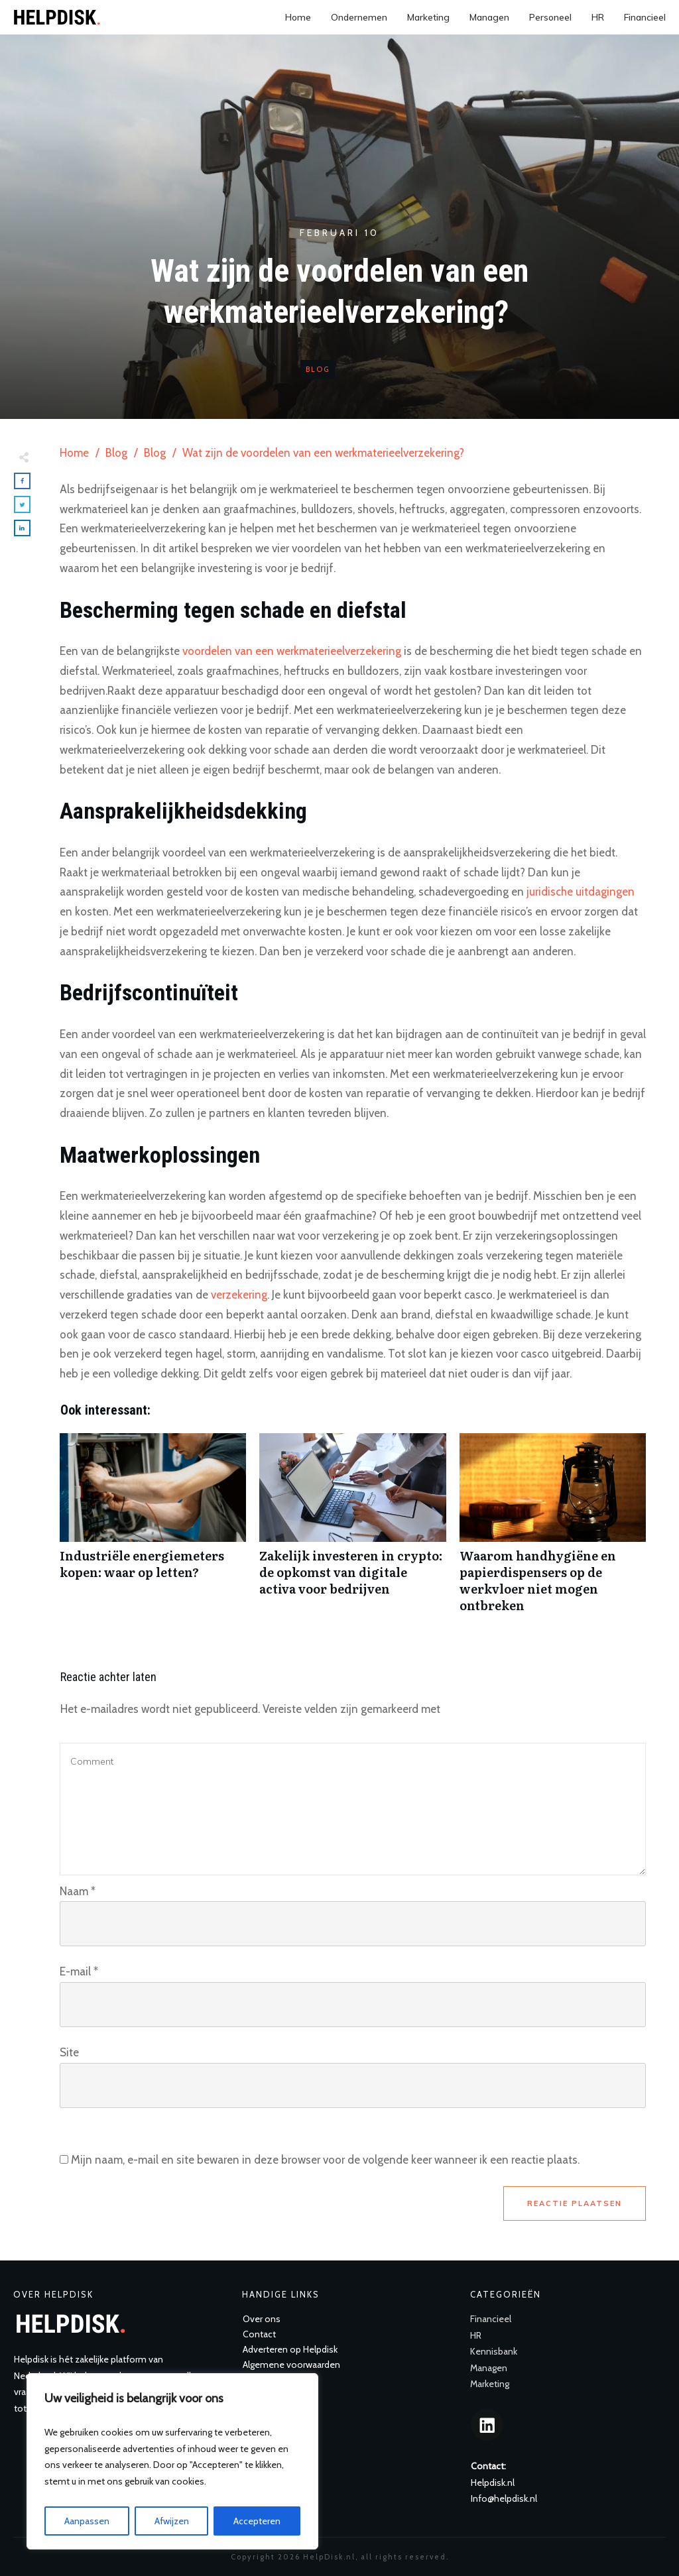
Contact (259, 2334)
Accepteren (256, 2521)
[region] (172, 2461)
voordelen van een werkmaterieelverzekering (291, 651)
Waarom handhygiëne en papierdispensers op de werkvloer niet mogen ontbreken (553, 1530)
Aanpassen (86, 2521)
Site (69, 2052)
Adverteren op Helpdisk (290, 2349)
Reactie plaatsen (574, 2203)
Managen (488, 2368)
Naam (77, 1891)
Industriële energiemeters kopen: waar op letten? (153, 1530)
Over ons (261, 2319)
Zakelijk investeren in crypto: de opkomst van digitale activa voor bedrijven (352, 1530)
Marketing (489, 2384)
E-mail (79, 1971)
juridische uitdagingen (580, 891)
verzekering (239, 1294)
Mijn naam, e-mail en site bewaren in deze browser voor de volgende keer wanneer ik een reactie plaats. (325, 2159)
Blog (318, 369)
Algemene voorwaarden (291, 2365)
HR (475, 2335)
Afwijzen (171, 2521)
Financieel (490, 2319)
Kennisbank (493, 2351)
